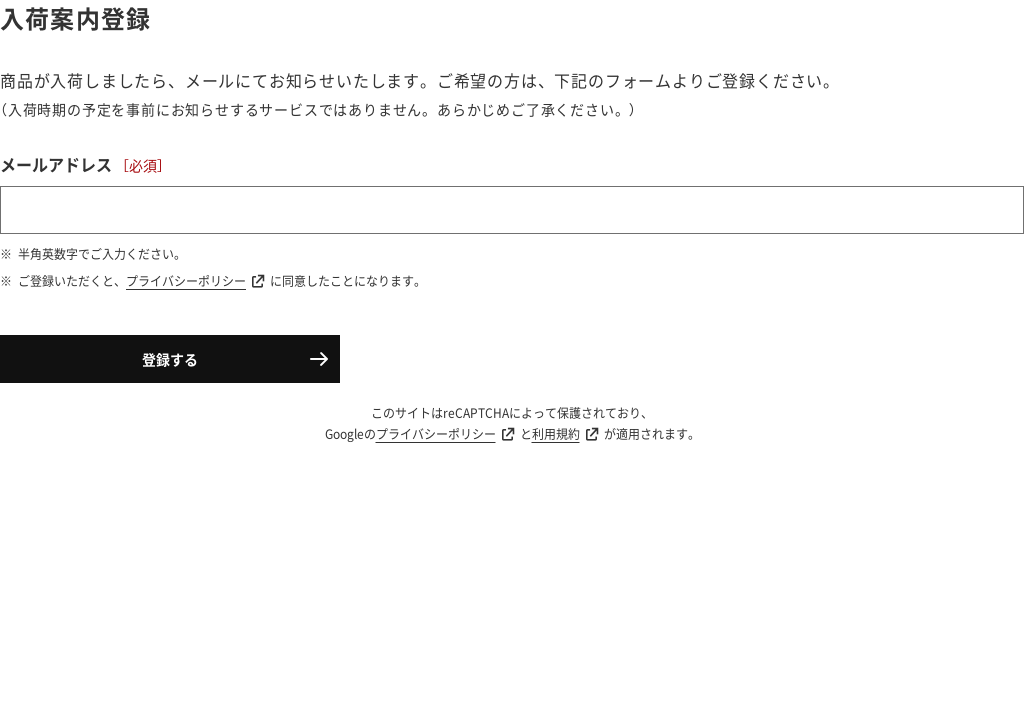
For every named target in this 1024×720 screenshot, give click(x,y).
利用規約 (556, 434)
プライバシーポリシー (186, 281)
